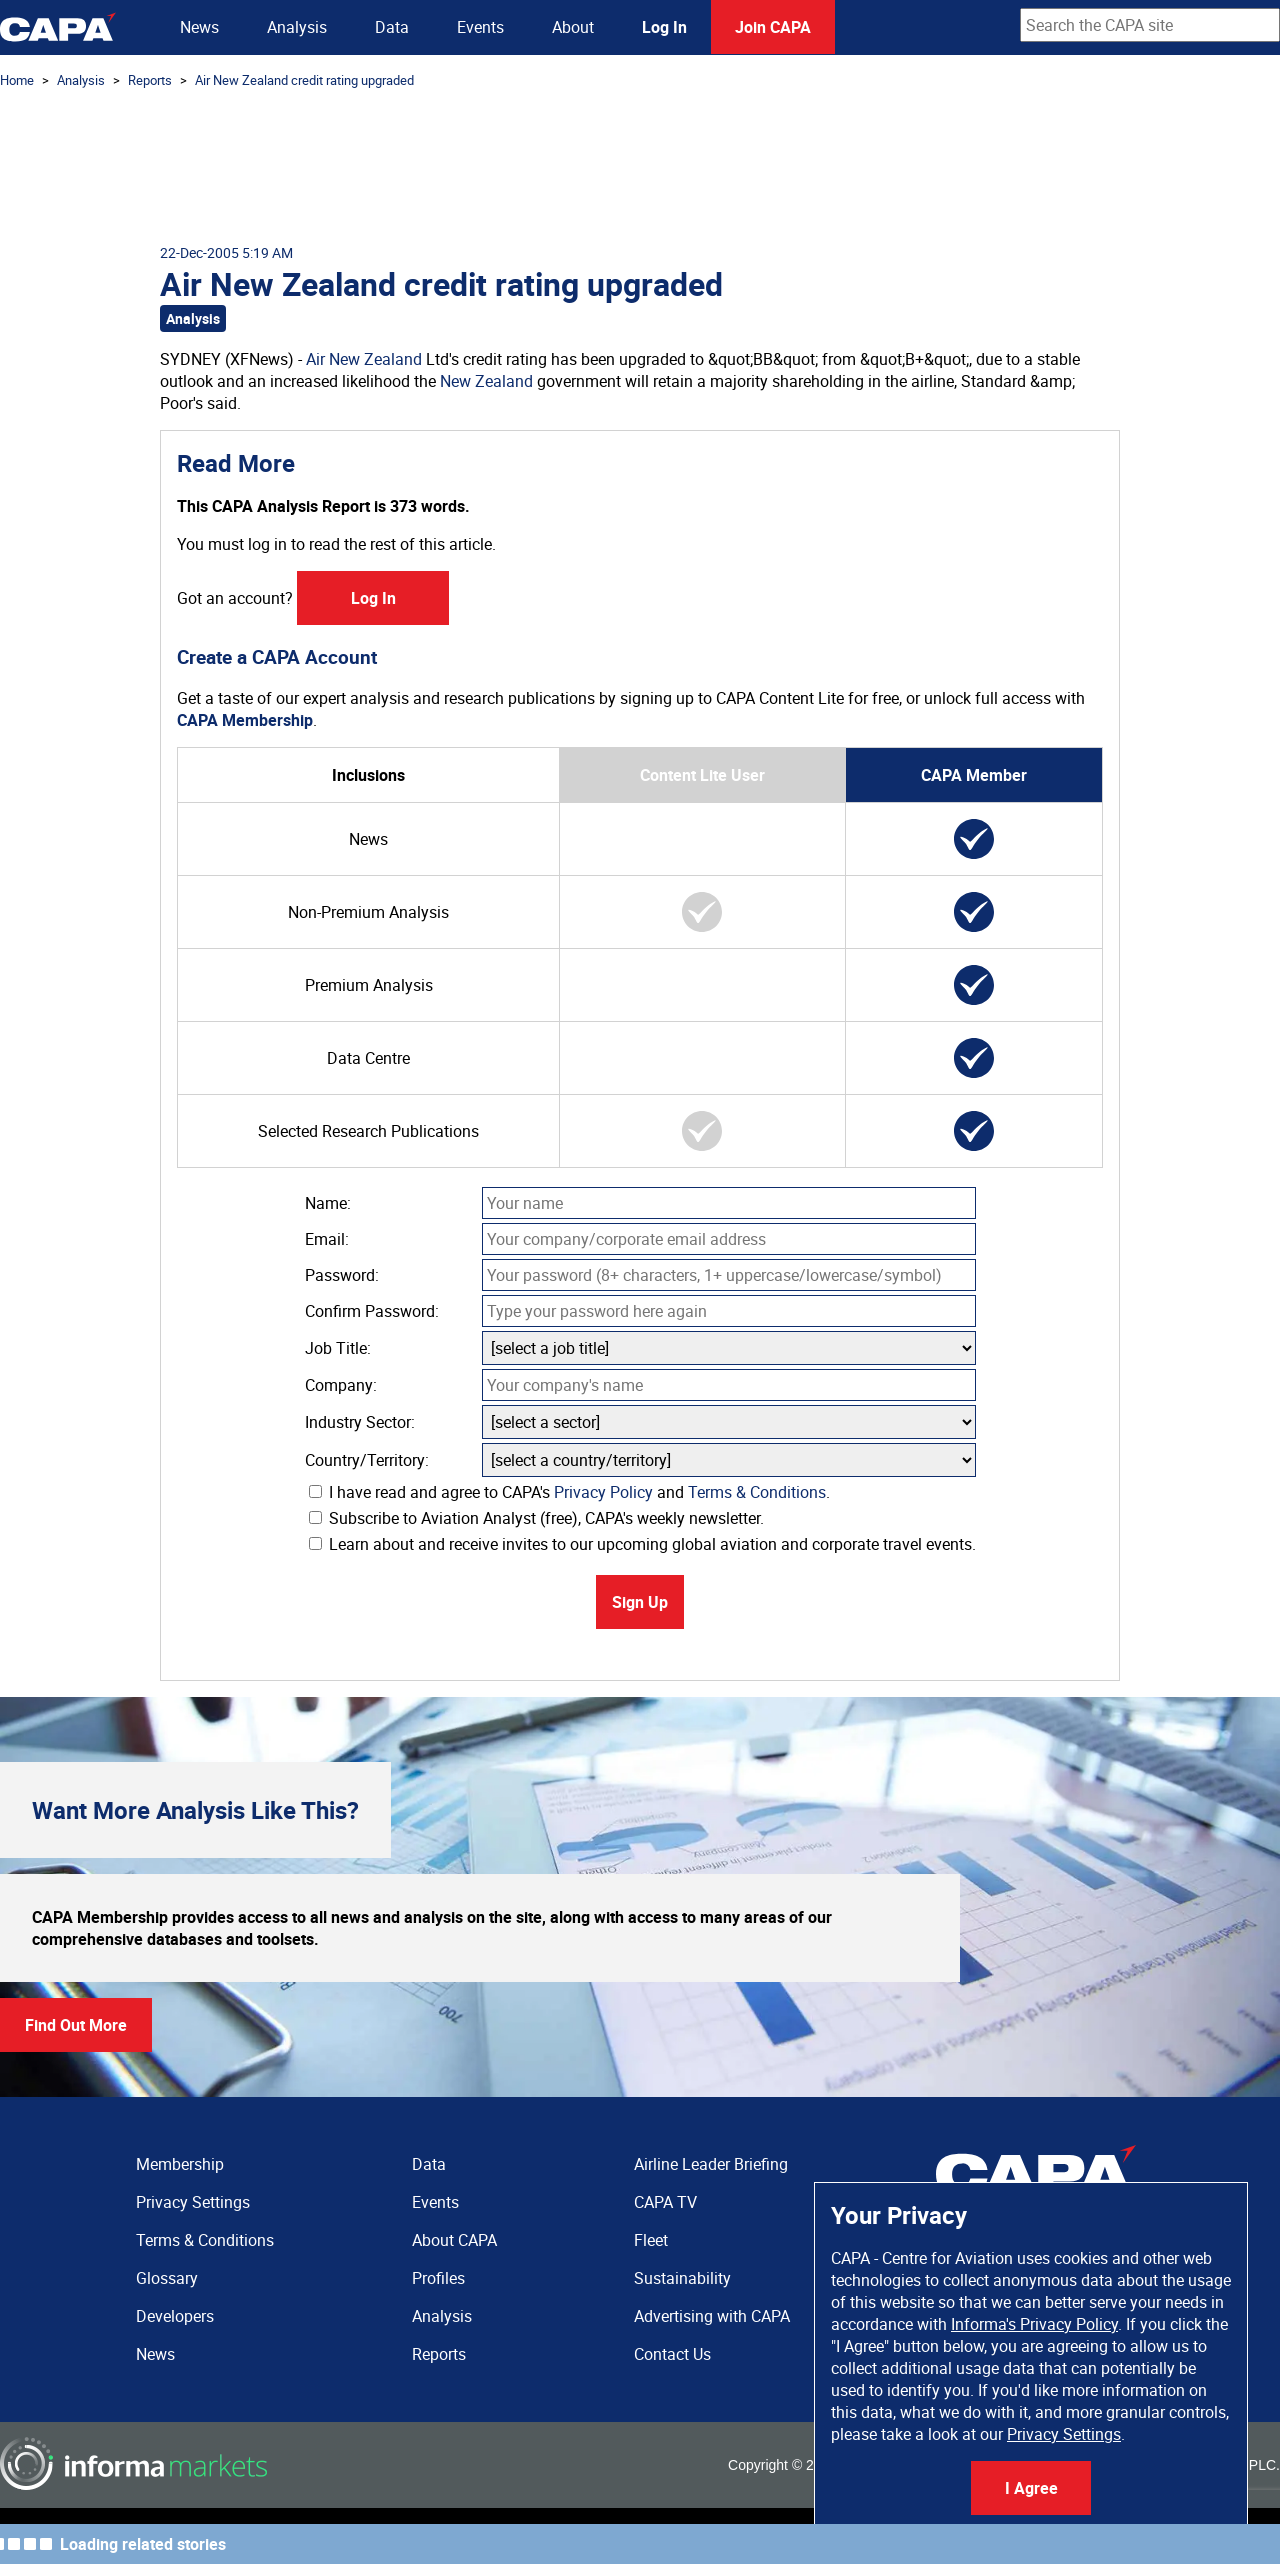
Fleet (651, 2240)
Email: (327, 1239)
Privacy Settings (1064, 2434)
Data (392, 27)
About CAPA (454, 2240)
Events (480, 27)
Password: (342, 1275)
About (573, 27)
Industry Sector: (360, 1422)
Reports (150, 80)
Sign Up (640, 1602)
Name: (328, 1203)
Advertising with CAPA (712, 2316)
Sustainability (682, 2278)
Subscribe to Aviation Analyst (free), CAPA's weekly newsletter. (536, 1518)
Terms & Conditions (757, 1492)
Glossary (167, 2278)
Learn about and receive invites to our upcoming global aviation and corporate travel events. (642, 1544)
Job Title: (338, 1348)
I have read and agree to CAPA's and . (569, 1492)
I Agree (1031, 2488)
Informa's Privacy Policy (1034, 2324)
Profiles (438, 2278)
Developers (175, 2316)
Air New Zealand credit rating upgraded (304, 80)
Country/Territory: (367, 1460)
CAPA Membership (245, 720)
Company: (341, 1385)
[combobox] (1150, 25)
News (199, 27)
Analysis (297, 27)
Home (17, 80)
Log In (664, 27)
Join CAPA (773, 27)
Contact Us (672, 2354)
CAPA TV (665, 2202)
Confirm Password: (372, 1311)
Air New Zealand (364, 359)
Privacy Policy (603, 1492)
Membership (180, 2164)
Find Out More (76, 2025)
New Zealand (486, 381)
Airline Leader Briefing (711, 2164)
